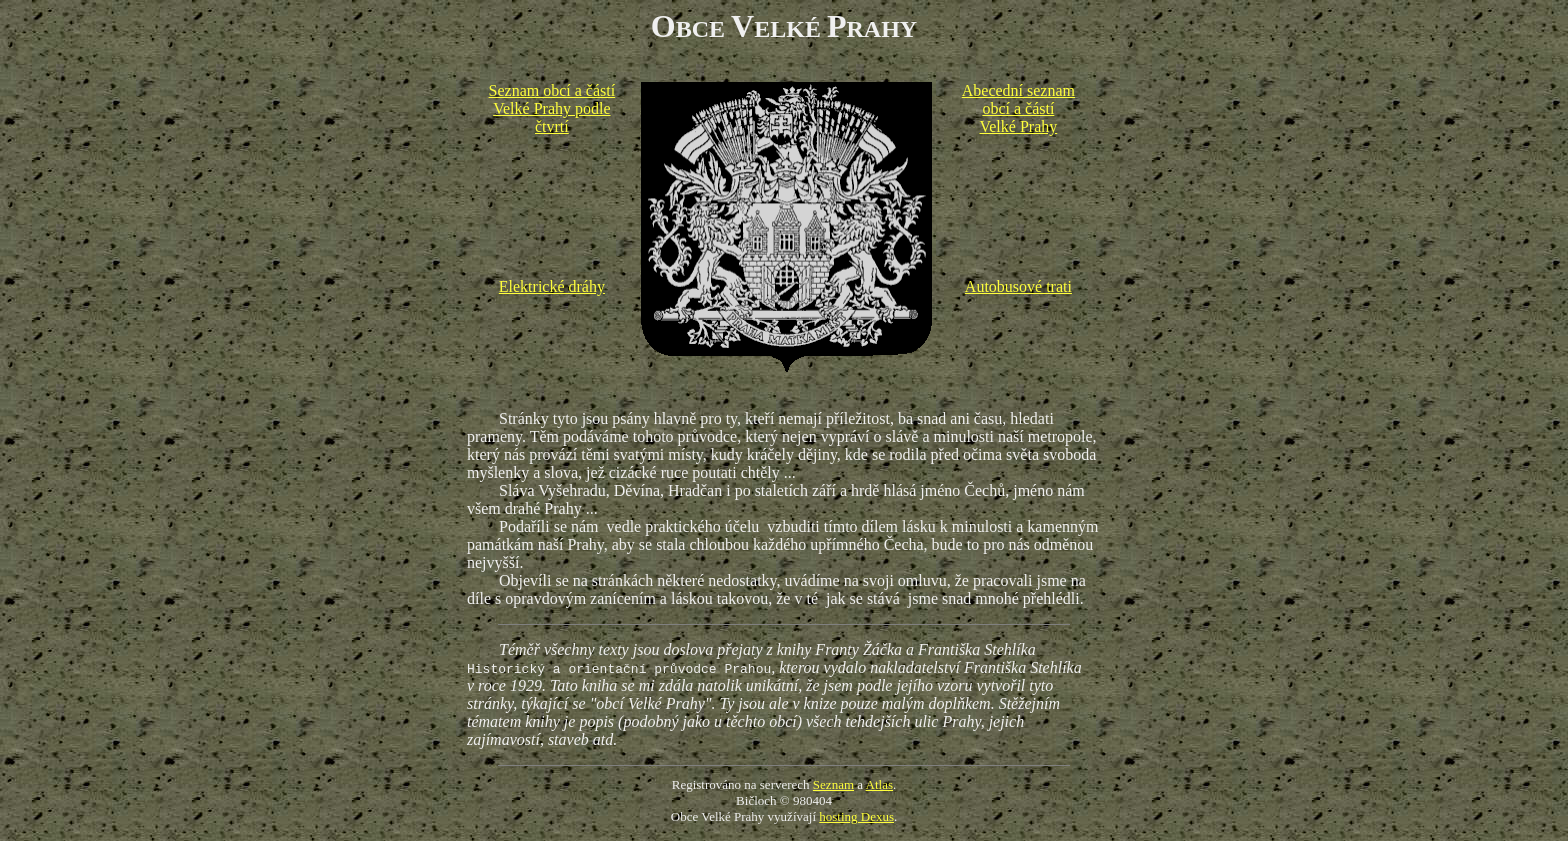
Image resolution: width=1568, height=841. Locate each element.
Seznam (833, 784)
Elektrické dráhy (552, 286)
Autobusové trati (1018, 286)
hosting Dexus (856, 816)
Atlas (879, 784)
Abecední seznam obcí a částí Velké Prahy (1018, 108)
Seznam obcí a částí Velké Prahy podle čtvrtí (552, 108)
